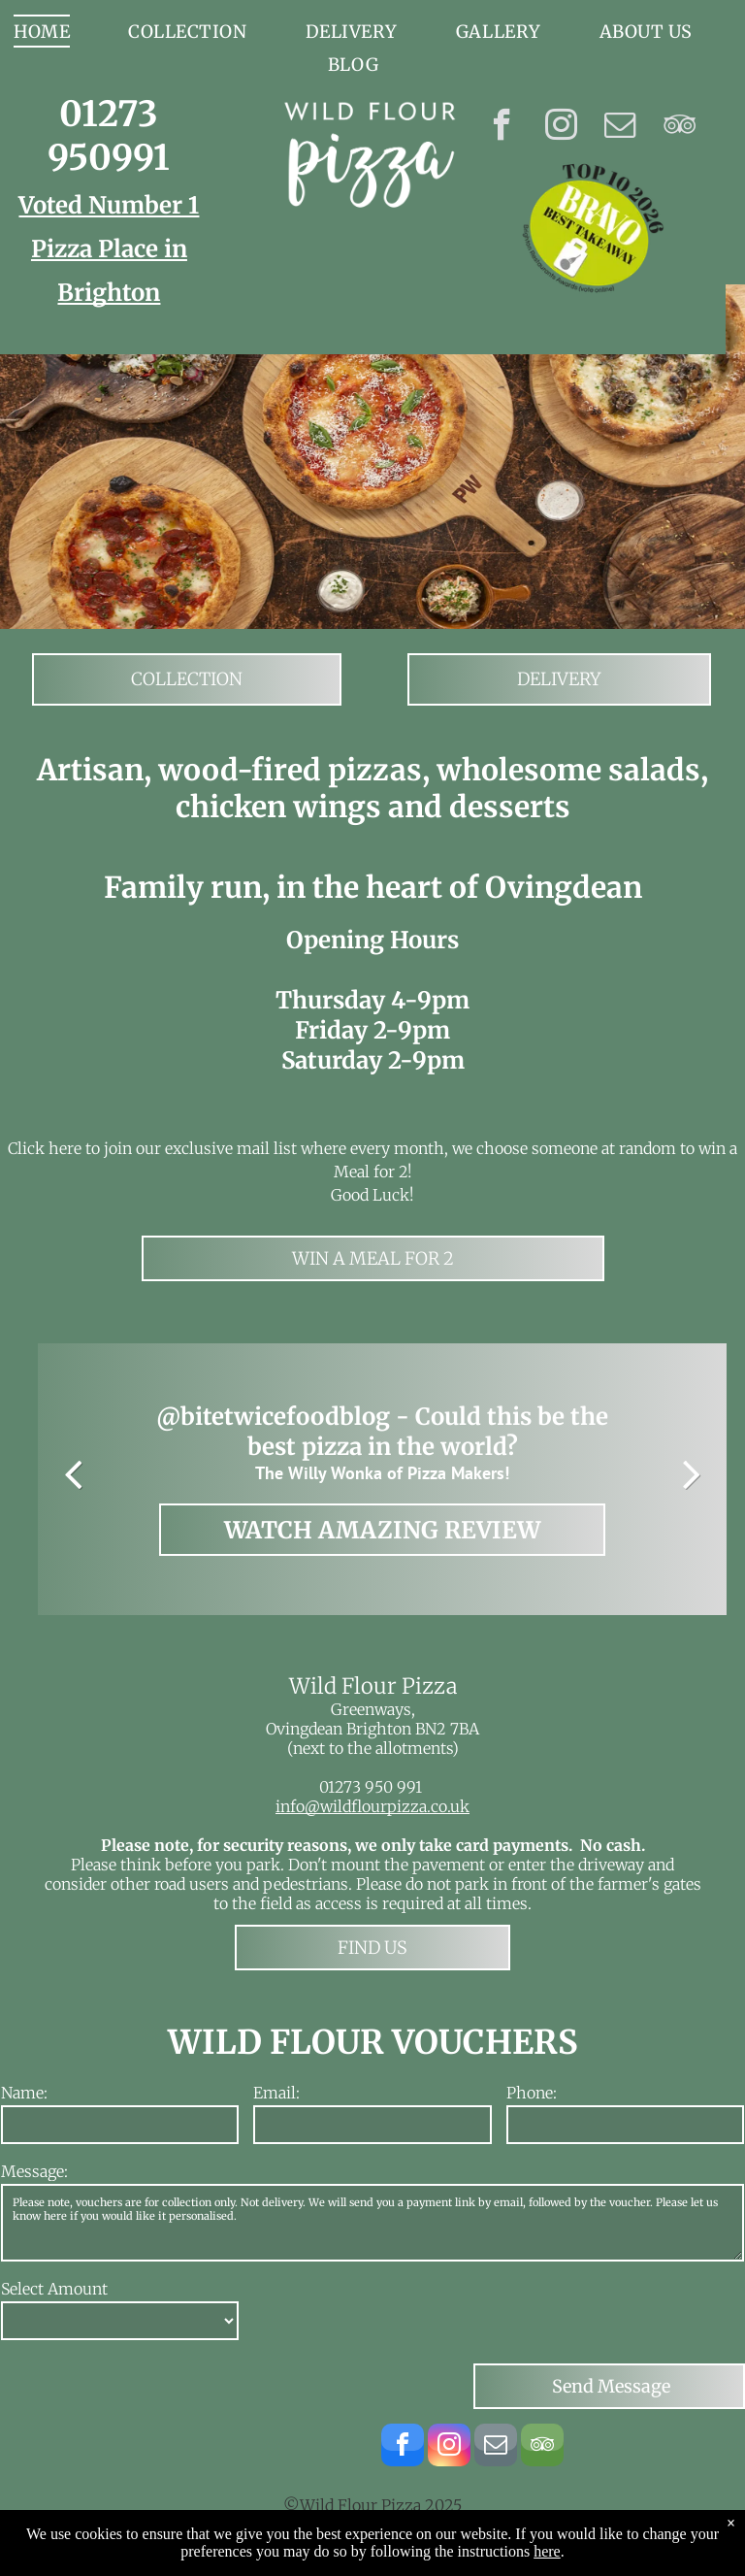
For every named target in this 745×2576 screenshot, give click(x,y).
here (547, 2564)
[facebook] (502, 127)
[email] (620, 127)
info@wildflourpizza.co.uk (372, 1806)
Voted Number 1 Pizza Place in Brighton (108, 249)
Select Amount (54, 2288)
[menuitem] (187, 31)
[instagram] (561, 127)
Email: (276, 2092)
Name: (24, 2092)
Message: (34, 2171)
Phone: (531, 2092)
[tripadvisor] (679, 127)
